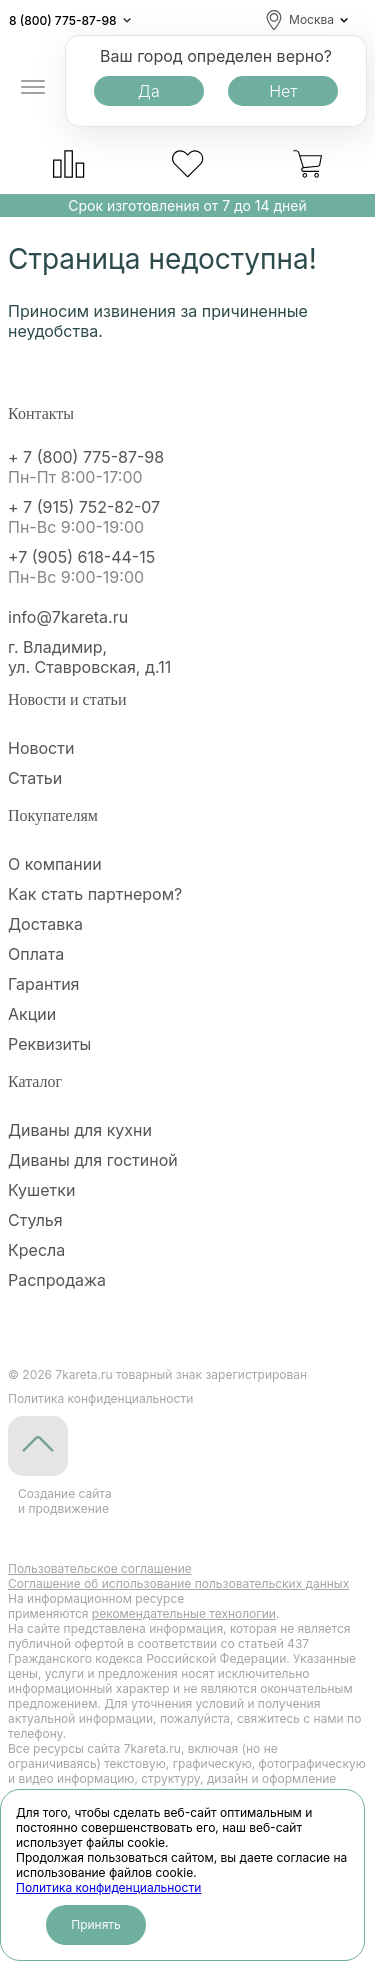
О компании (55, 864)
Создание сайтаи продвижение (65, 1501)
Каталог (35, 1081)
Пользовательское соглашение (100, 1568)
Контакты (41, 413)
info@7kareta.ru (68, 617)
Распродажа (57, 1280)
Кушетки (41, 1190)
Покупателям (53, 815)
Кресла (36, 1250)
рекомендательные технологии (184, 1613)
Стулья (35, 1220)
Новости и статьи (67, 699)
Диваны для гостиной (93, 1160)
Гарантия (43, 984)
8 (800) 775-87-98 (63, 20)
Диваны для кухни (80, 1130)
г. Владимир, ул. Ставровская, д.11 (89, 657)
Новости (41, 748)
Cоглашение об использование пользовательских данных (178, 1583)
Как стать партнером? (95, 894)
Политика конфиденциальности (108, 1887)
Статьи (35, 778)
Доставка (45, 924)
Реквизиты (49, 1044)
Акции (32, 1014)
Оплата (36, 954)
